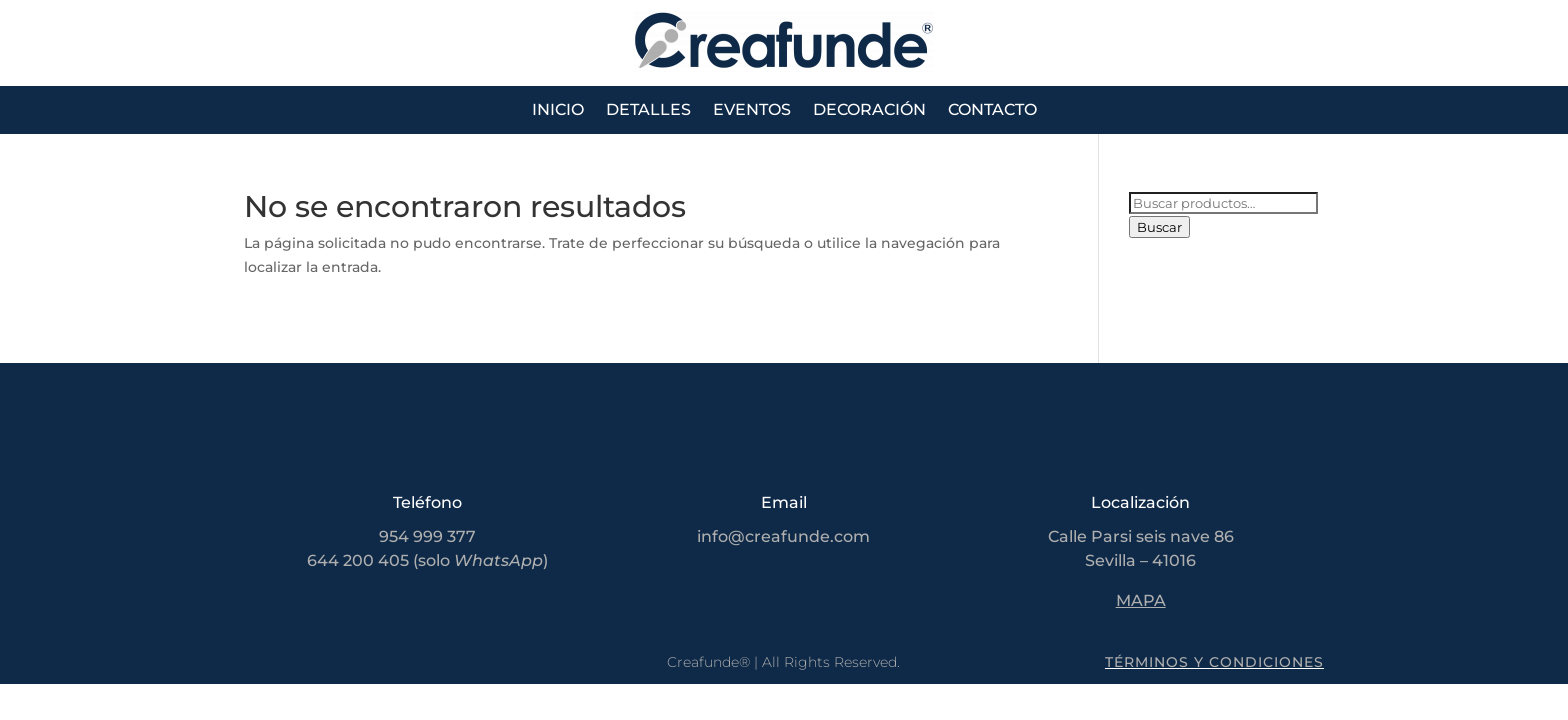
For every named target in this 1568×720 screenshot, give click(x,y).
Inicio (558, 111)
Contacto (992, 111)
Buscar (1159, 227)
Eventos (752, 111)
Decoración (869, 111)
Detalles (648, 111)
